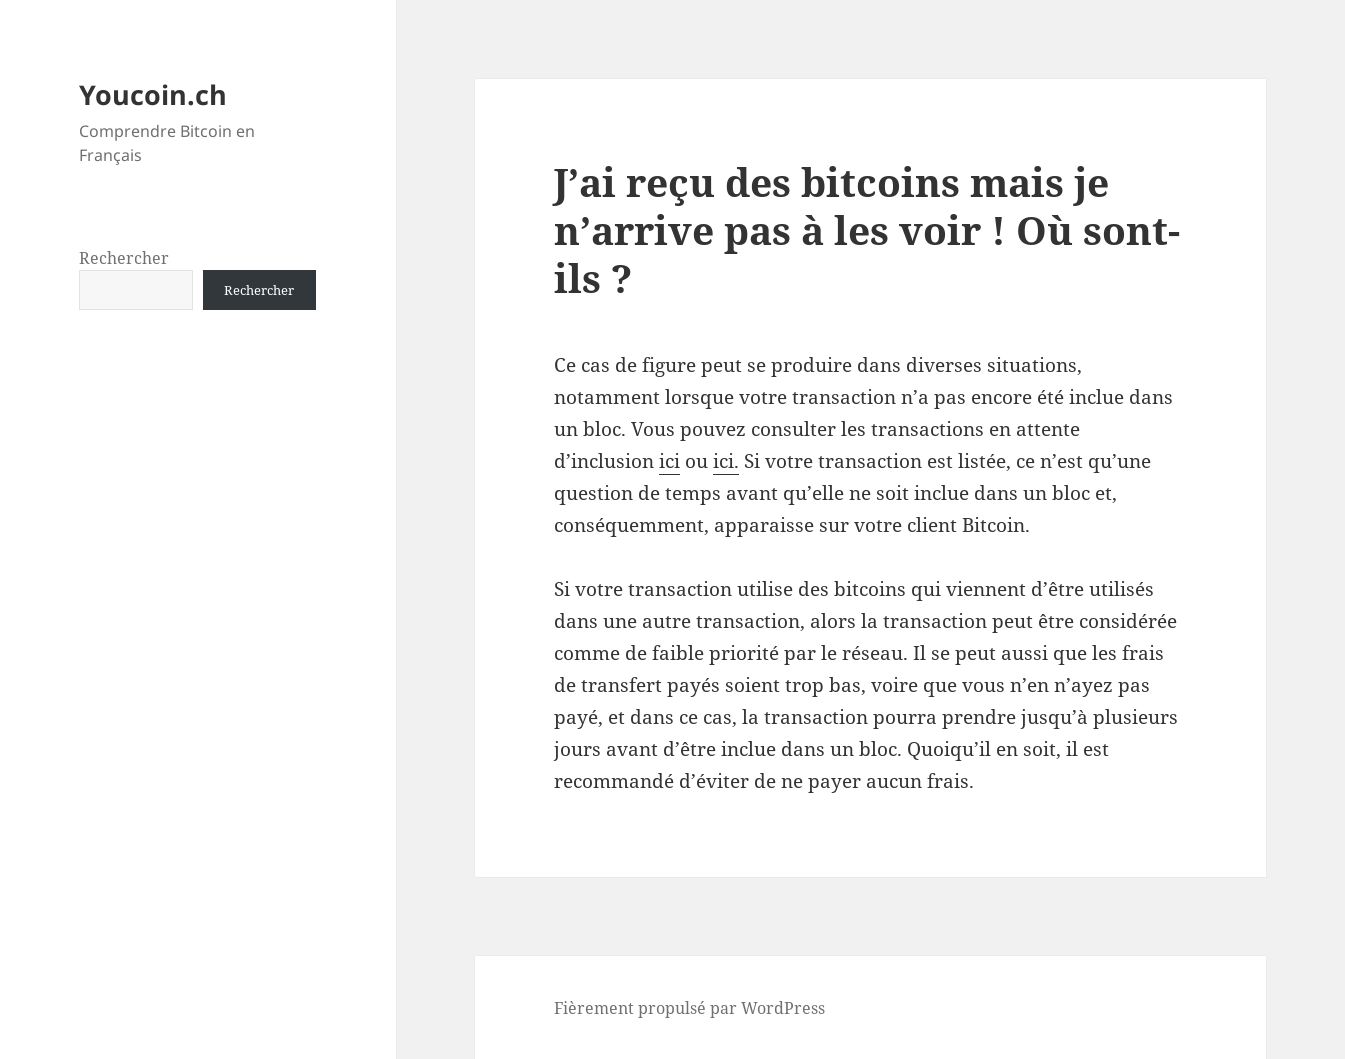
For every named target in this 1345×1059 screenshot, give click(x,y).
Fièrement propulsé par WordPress (689, 1008)
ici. (726, 461)
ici (669, 461)
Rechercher (124, 258)
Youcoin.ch (153, 94)
